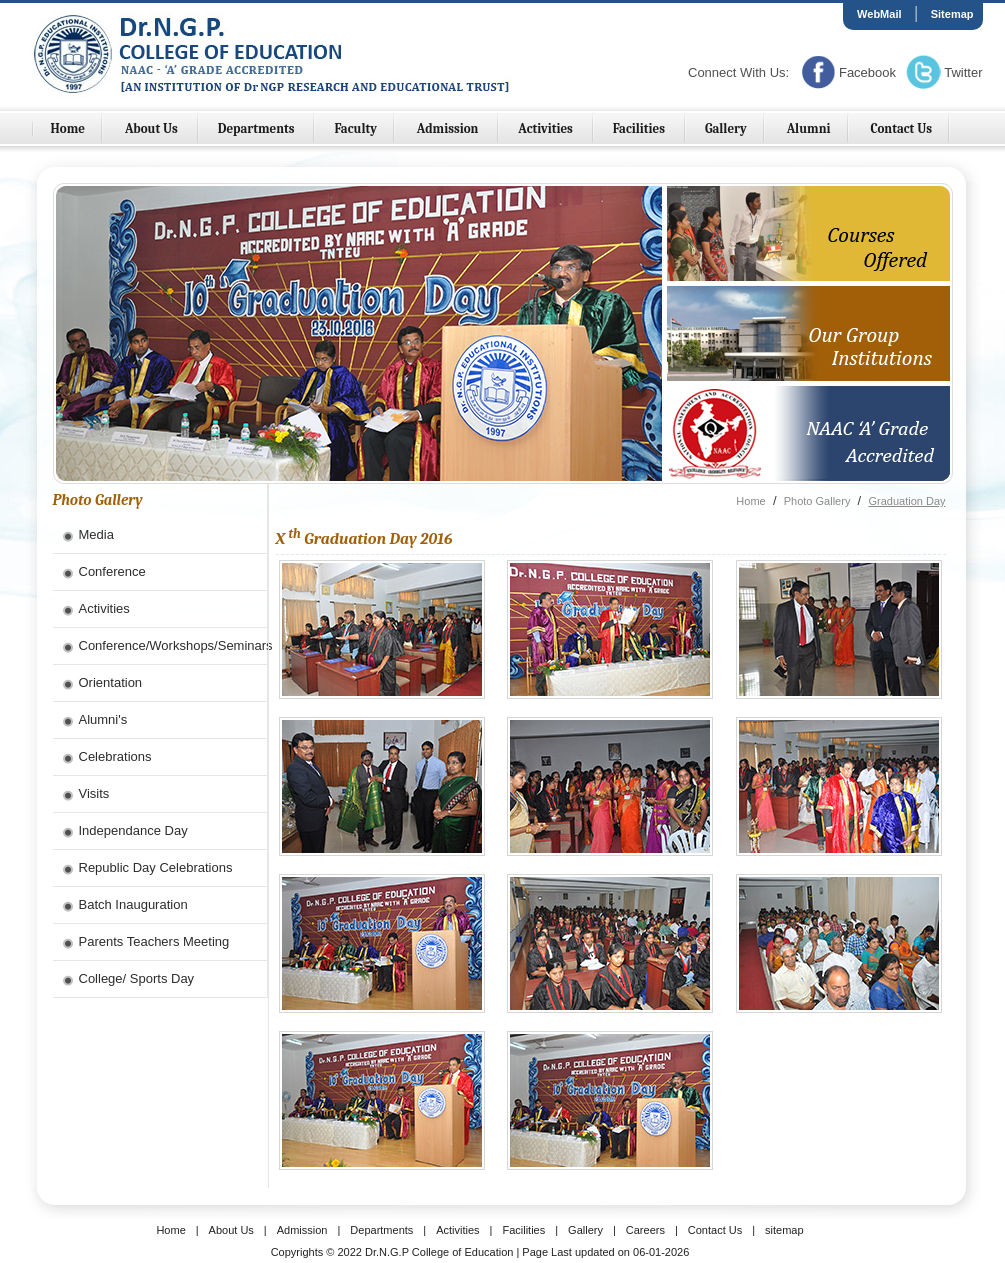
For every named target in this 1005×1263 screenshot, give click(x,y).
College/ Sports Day (137, 978)
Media (96, 534)
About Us (153, 128)
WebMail (879, 14)
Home (68, 128)
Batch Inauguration (133, 904)
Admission (449, 128)
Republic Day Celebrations (156, 867)
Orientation (111, 682)
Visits (94, 793)
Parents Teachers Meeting (154, 941)
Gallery (726, 128)
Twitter (963, 72)
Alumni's (103, 719)
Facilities (640, 128)
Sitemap (952, 14)
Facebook (867, 72)
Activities (546, 128)
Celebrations (115, 756)
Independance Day (133, 830)
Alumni (809, 128)
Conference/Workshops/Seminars (173, 645)
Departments (258, 128)
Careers (645, 1230)
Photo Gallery (817, 501)
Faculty (355, 128)
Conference (112, 571)
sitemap (784, 1230)
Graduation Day (906, 501)
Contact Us (901, 128)
